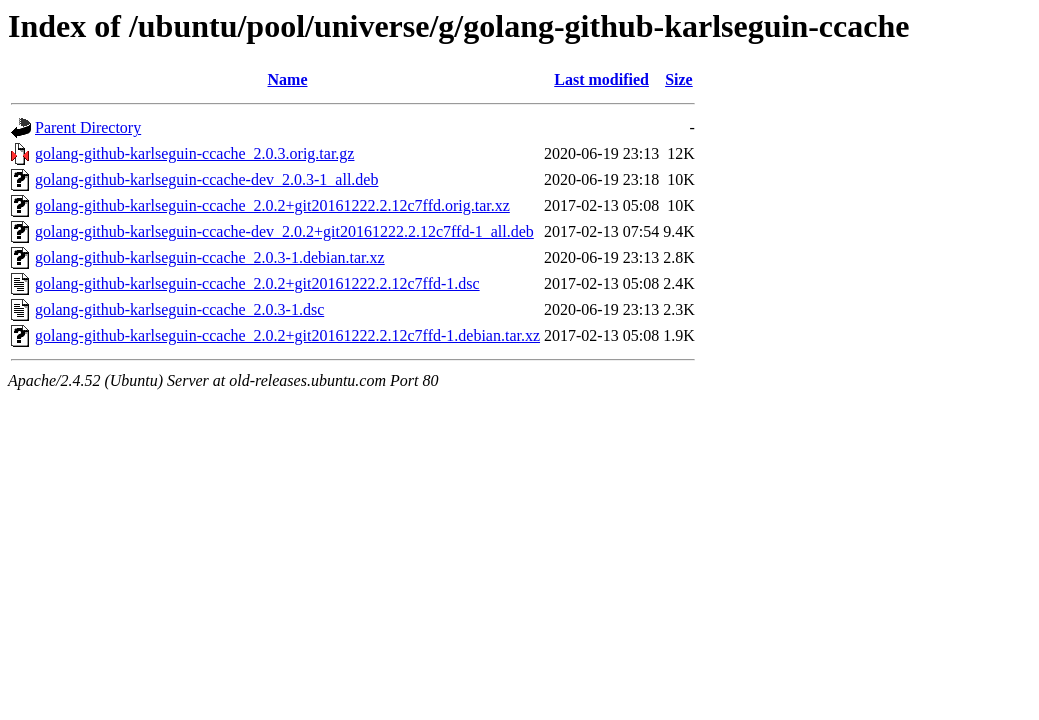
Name (288, 79)
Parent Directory (88, 127)
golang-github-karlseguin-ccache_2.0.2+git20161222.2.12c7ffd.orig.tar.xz (272, 205)
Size (679, 79)
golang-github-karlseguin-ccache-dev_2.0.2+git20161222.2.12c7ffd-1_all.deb (284, 231)
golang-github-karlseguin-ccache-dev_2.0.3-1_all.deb (206, 179)
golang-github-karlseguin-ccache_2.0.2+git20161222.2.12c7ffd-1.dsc (257, 283)
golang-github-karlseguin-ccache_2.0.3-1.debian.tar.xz (210, 257)
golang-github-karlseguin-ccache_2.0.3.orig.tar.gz (194, 153)
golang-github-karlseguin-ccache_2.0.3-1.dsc (179, 309)
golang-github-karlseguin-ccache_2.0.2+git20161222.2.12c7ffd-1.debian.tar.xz (287, 335)
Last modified (601, 79)
